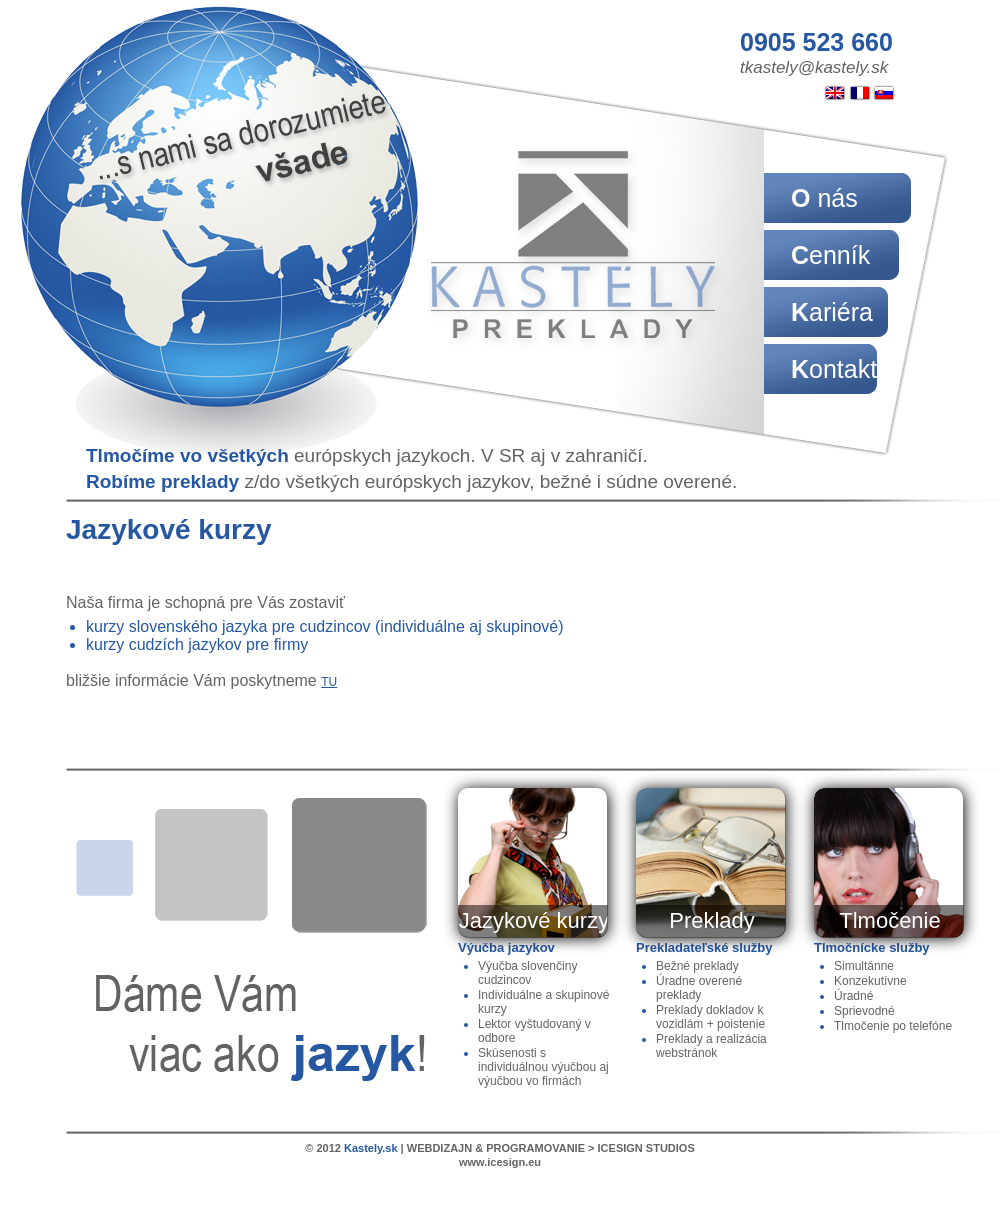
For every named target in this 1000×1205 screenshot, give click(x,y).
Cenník (830, 255)
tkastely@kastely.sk (814, 67)
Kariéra (832, 312)
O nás (824, 198)
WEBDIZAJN (439, 1148)
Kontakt (834, 369)
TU (329, 682)
